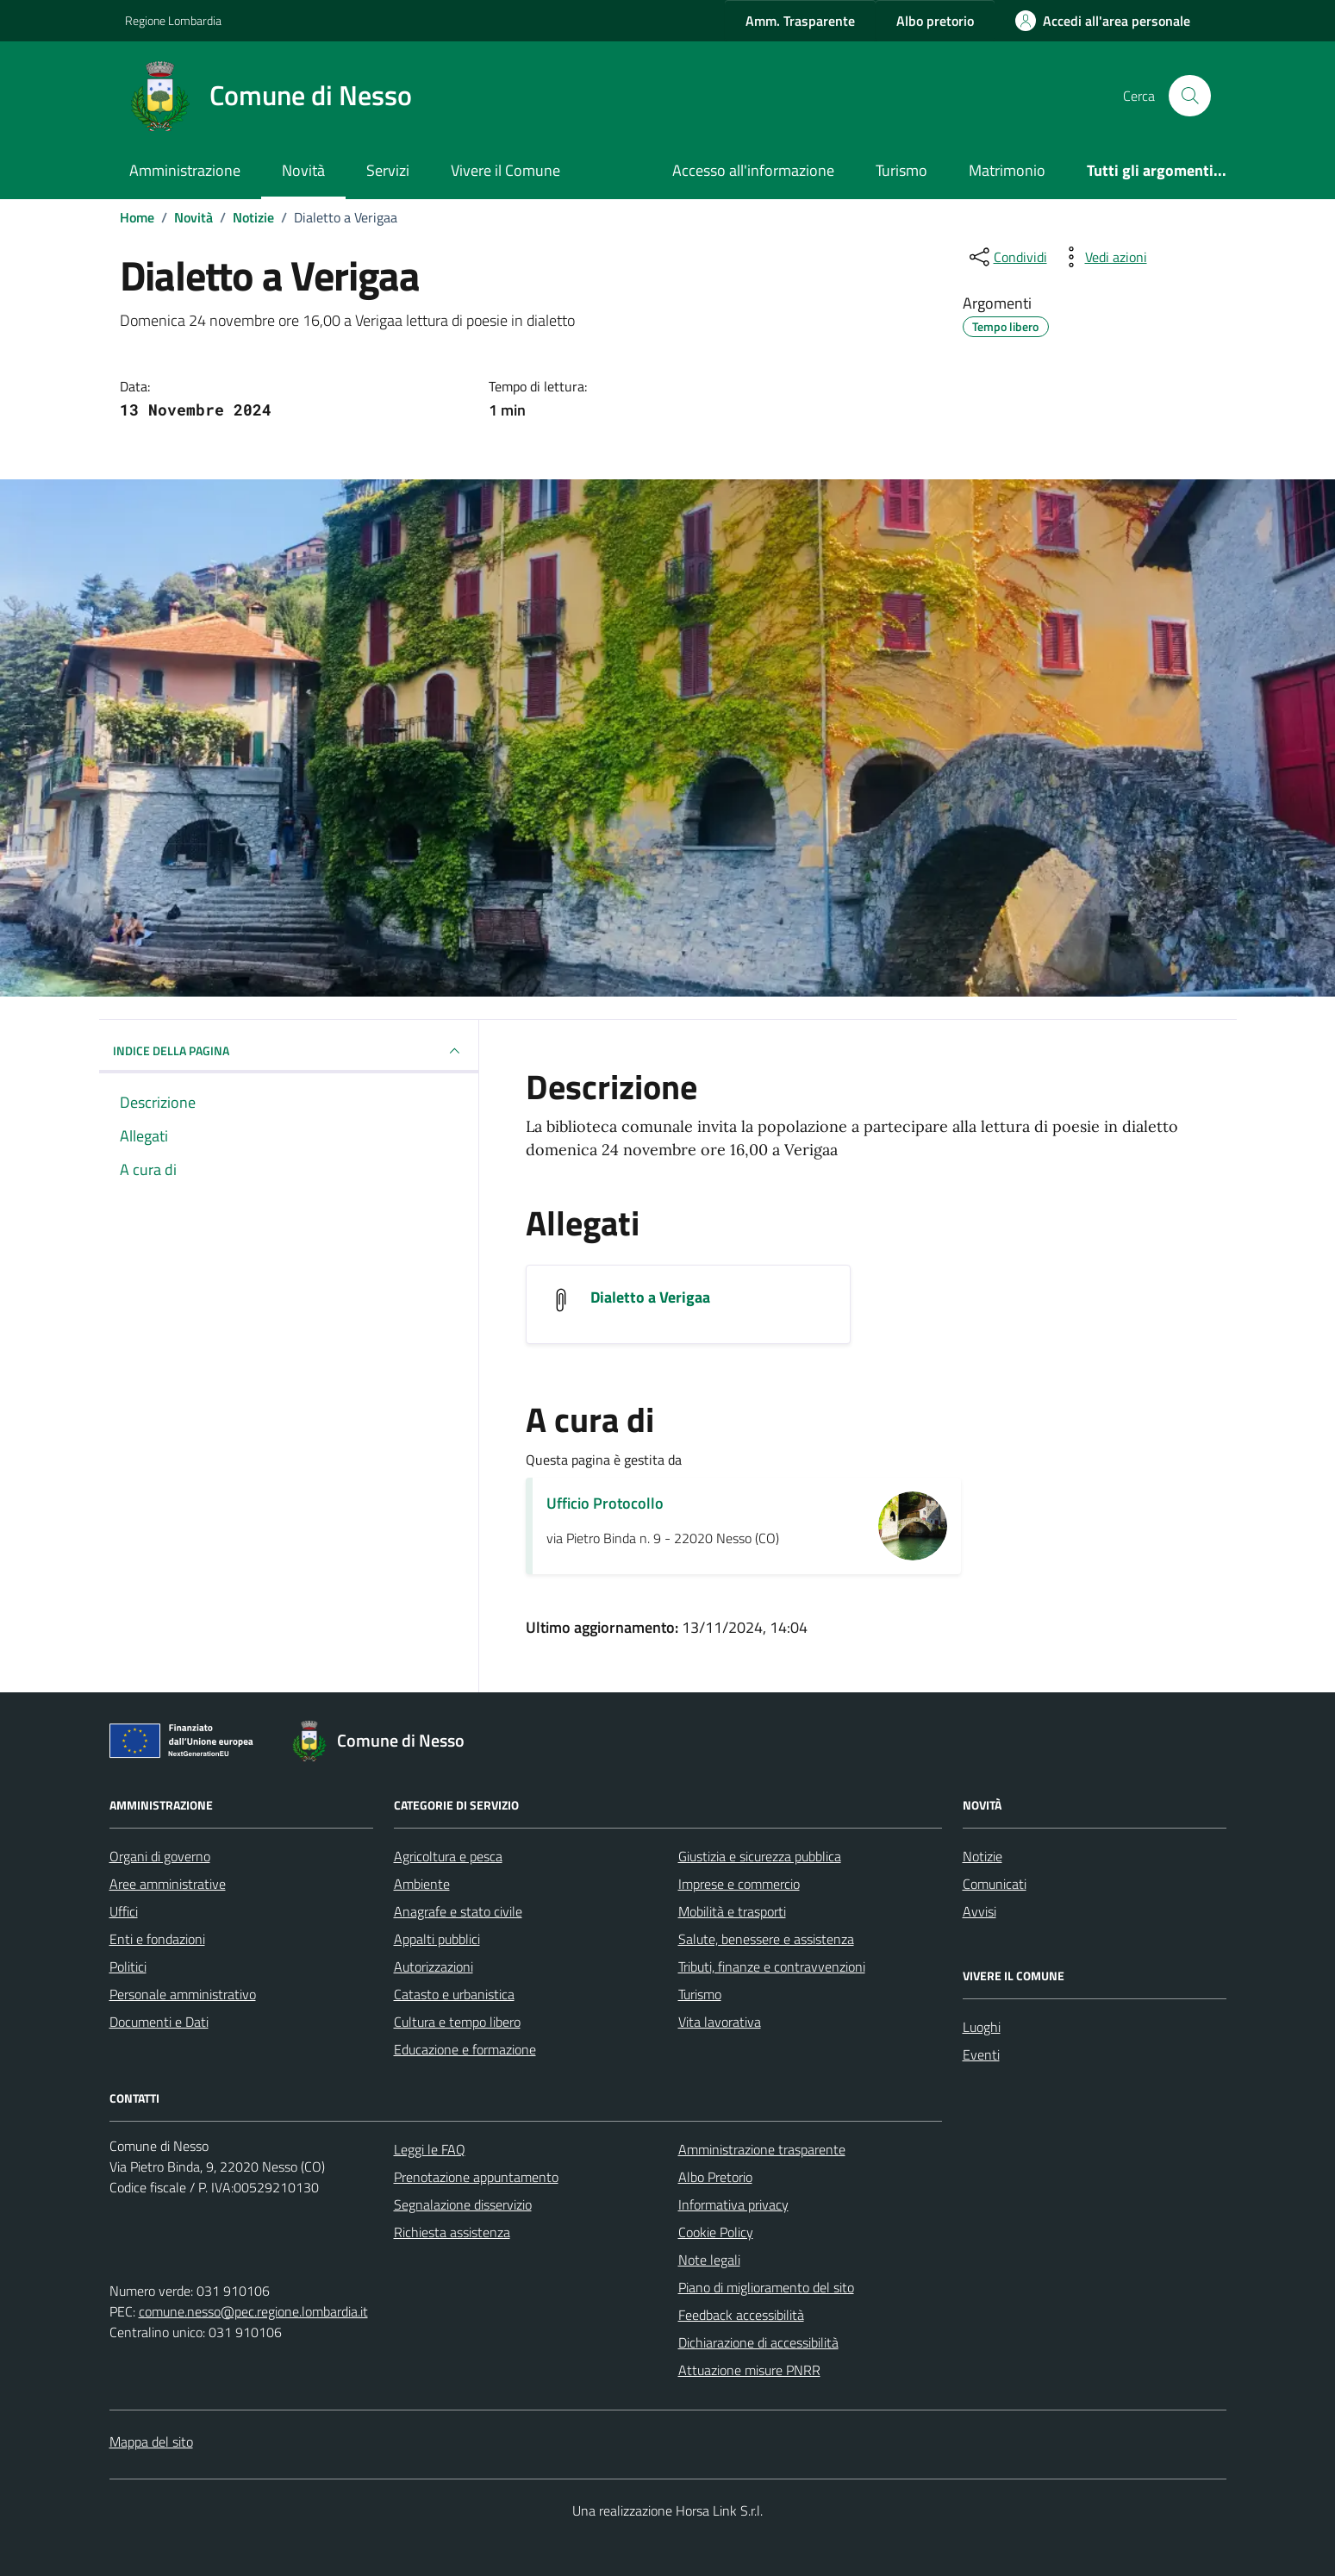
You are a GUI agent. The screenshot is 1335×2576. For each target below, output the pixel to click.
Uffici (123, 1911)
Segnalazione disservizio (463, 2204)
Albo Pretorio (715, 2176)
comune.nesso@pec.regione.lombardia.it (253, 2311)
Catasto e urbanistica (454, 1994)
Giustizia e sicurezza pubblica (759, 1856)
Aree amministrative (167, 1883)
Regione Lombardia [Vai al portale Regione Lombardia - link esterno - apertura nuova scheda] (173, 20)
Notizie (982, 1856)
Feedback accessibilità (741, 2314)
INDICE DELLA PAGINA (289, 1051)
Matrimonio (1007, 170)
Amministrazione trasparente (761, 2149)
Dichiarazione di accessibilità (758, 2342)
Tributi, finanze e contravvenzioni (771, 1966)
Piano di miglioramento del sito (766, 2287)
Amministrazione (184, 170)
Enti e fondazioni (157, 1939)
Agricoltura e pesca (448, 1856)
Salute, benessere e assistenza (766, 1939)
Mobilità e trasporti (732, 1911)
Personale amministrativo (182, 1994)
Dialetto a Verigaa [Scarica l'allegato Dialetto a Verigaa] (650, 1297)
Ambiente (422, 1883)
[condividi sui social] (1007, 257)
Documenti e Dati (159, 2021)
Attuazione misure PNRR (749, 2370)
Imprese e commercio (739, 1883)
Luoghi (982, 2026)
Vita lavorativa (719, 2021)
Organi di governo (159, 1856)
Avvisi (979, 1911)
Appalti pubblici (437, 1939)
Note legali (709, 2259)
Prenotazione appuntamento (476, 2176)
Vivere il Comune (505, 170)
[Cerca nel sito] (1189, 95)
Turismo (901, 170)
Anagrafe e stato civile (458, 1911)
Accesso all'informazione (753, 170)
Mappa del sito (151, 2441)
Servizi (387, 170)
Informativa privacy (733, 2204)
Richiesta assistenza (452, 2232)
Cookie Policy (715, 2232)
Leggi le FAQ (429, 2149)
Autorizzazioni (433, 1966)
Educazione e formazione (465, 2049)
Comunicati (994, 1883)
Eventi (981, 2054)
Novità (303, 170)
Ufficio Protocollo (605, 1503)
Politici (128, 1966)
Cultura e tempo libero (457, 2021)
